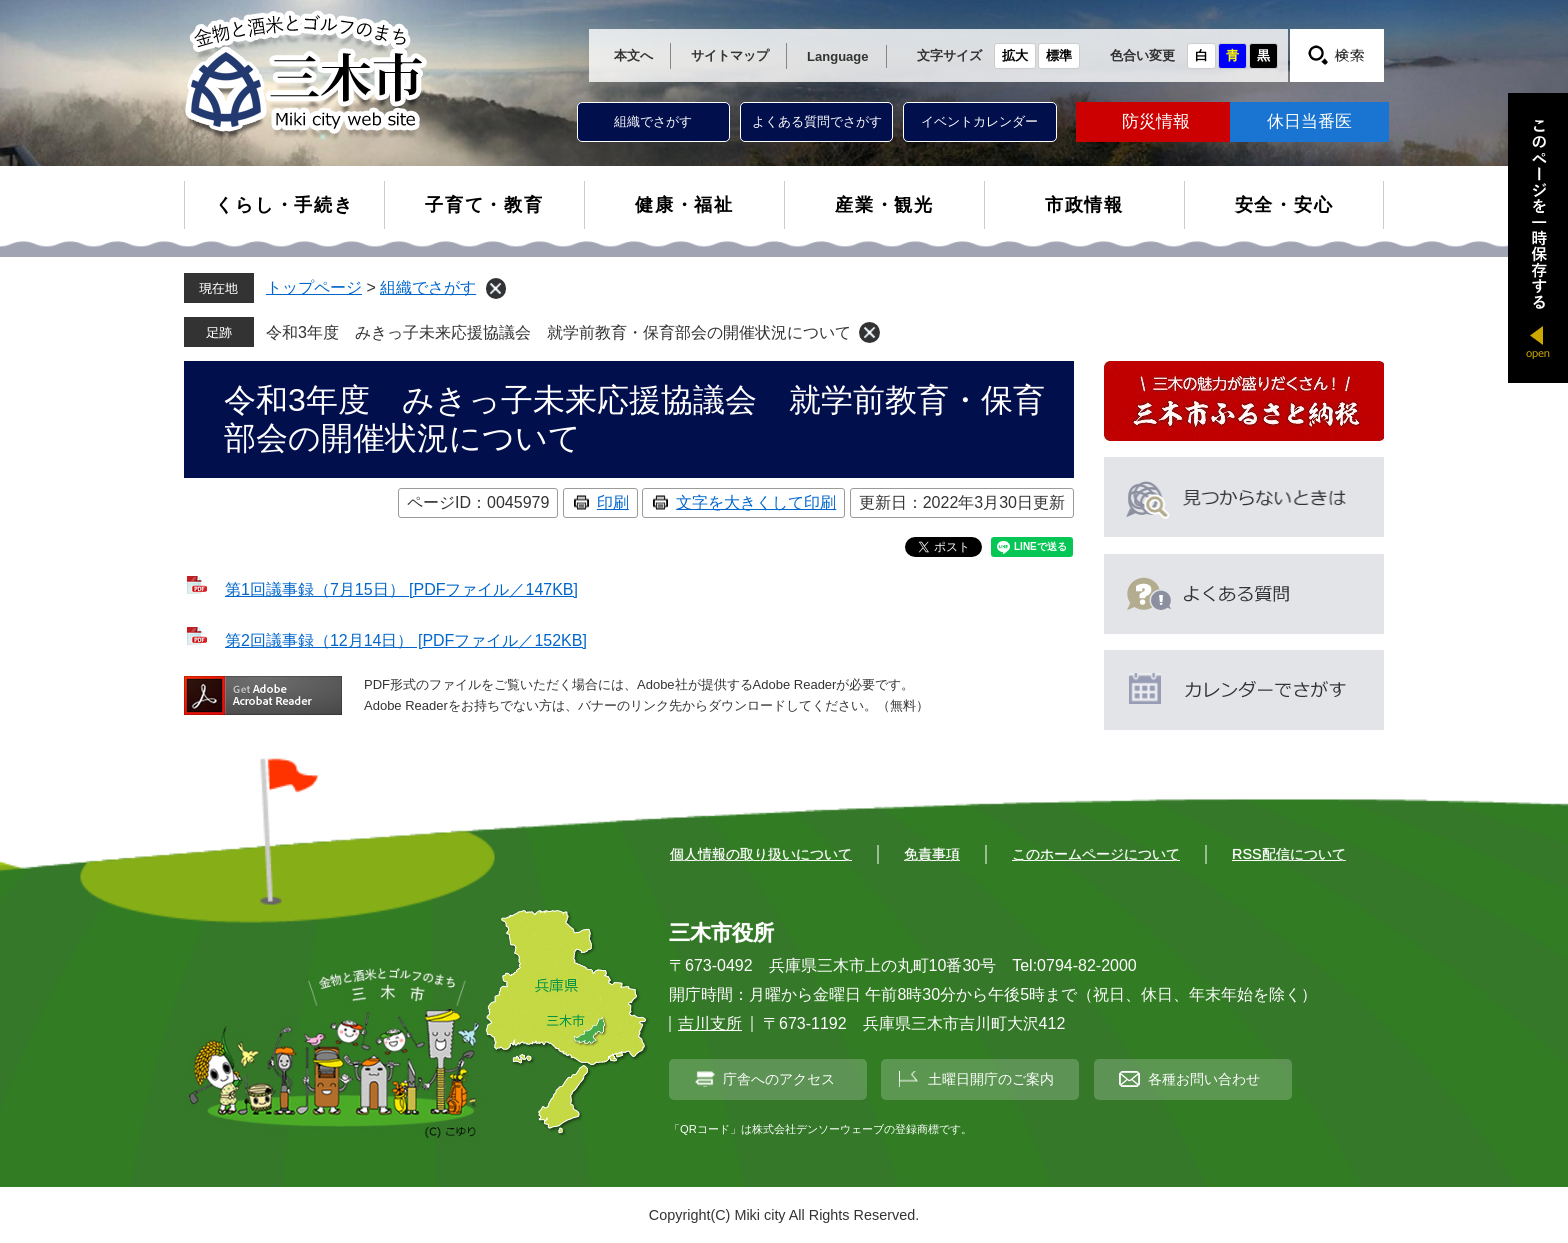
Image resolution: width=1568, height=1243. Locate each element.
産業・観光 (884, 205)
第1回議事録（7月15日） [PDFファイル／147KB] (401, 589)
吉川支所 (710, 1023)
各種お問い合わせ (1204, 1079)
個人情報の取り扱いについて (761, 854)
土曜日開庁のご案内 (991, 1079)
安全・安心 (1284, 205)
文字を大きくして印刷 (756, 502)
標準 (1059, 55)
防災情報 (1156, 121)
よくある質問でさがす (817, 121)
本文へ (633, 55)
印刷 (613, 502)
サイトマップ (730, 55)
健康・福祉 (684, 205)
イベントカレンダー (979, 121)
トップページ (314, 287)
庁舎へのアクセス (779, 1079)
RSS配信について (1289, 854)
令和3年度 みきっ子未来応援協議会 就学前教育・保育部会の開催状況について (558, 332)
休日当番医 (1309, 121)
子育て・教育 (484, 205)
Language (837, 56)
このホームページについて (1096, 854)
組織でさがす (653, 121)
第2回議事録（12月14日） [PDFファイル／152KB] (406, 640)
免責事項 (932, 854)
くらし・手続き (284, 205)
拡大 (1015, 55)
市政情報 (1084, 205)
